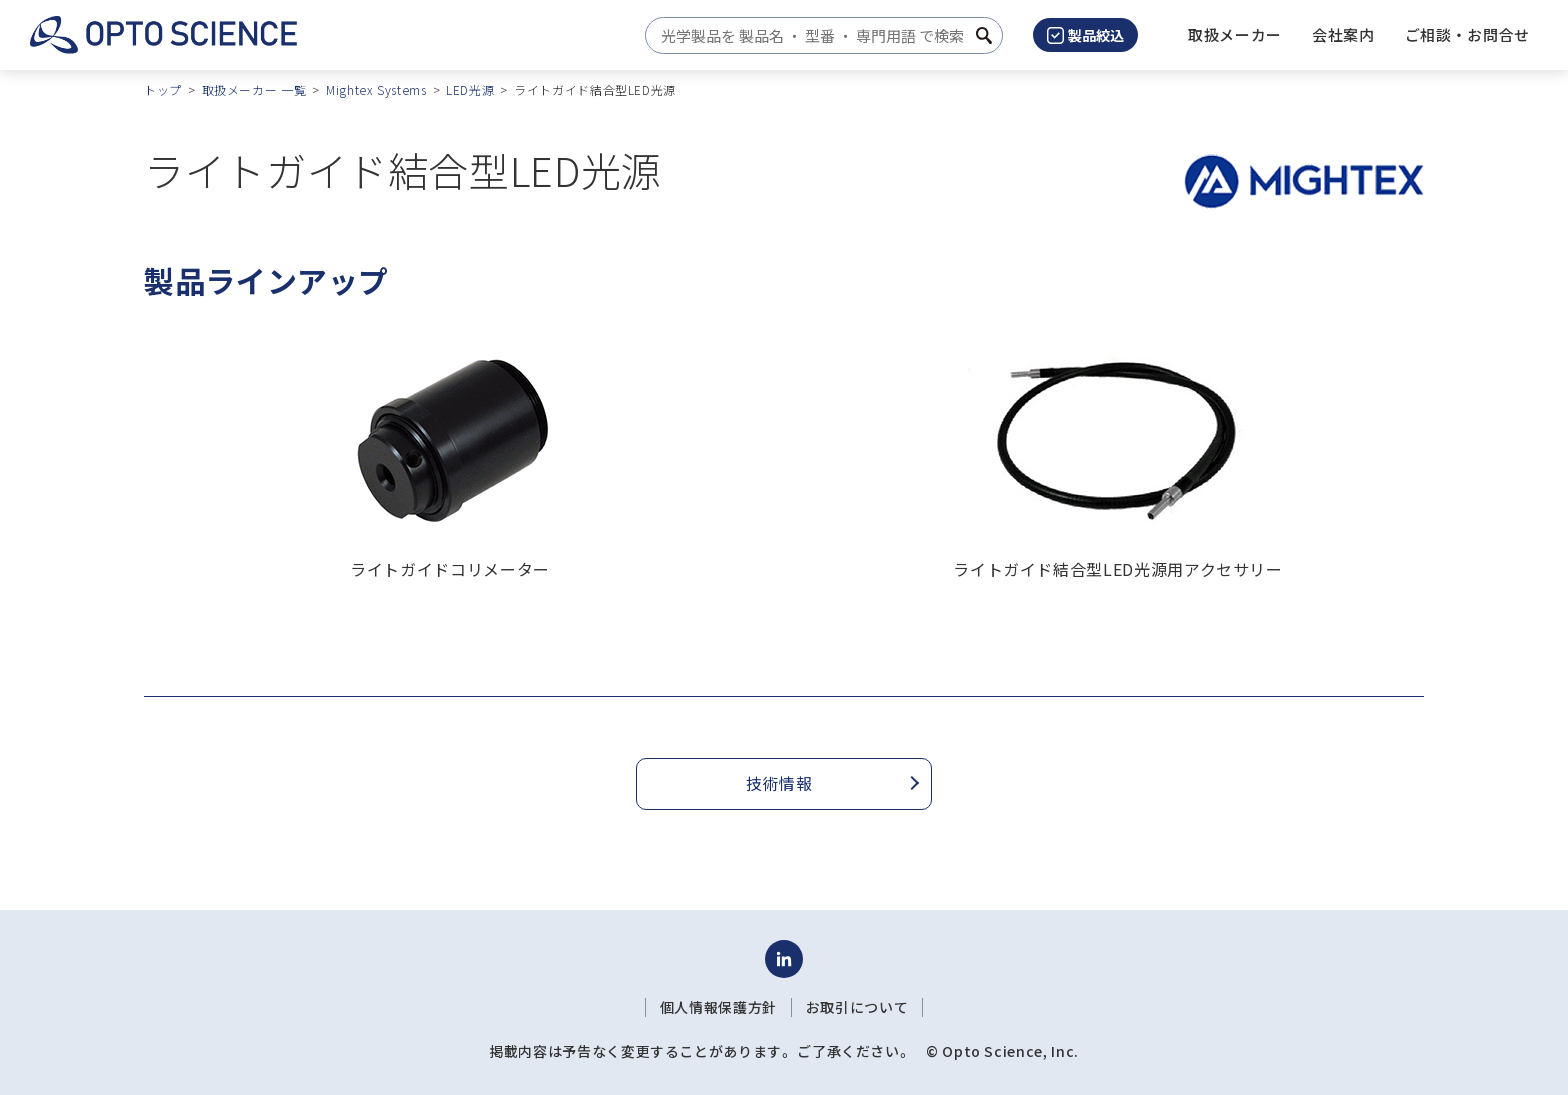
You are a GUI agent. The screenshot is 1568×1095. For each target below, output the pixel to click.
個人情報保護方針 (718, 1007)
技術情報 (779, 783)
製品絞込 (1085, 35)
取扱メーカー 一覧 (254, 89)
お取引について (857, 1007)
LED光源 (470, 89)
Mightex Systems (376, 89)
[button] (1343, 35)
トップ (163, 89)
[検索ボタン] (984, 35)
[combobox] (818, 35)
